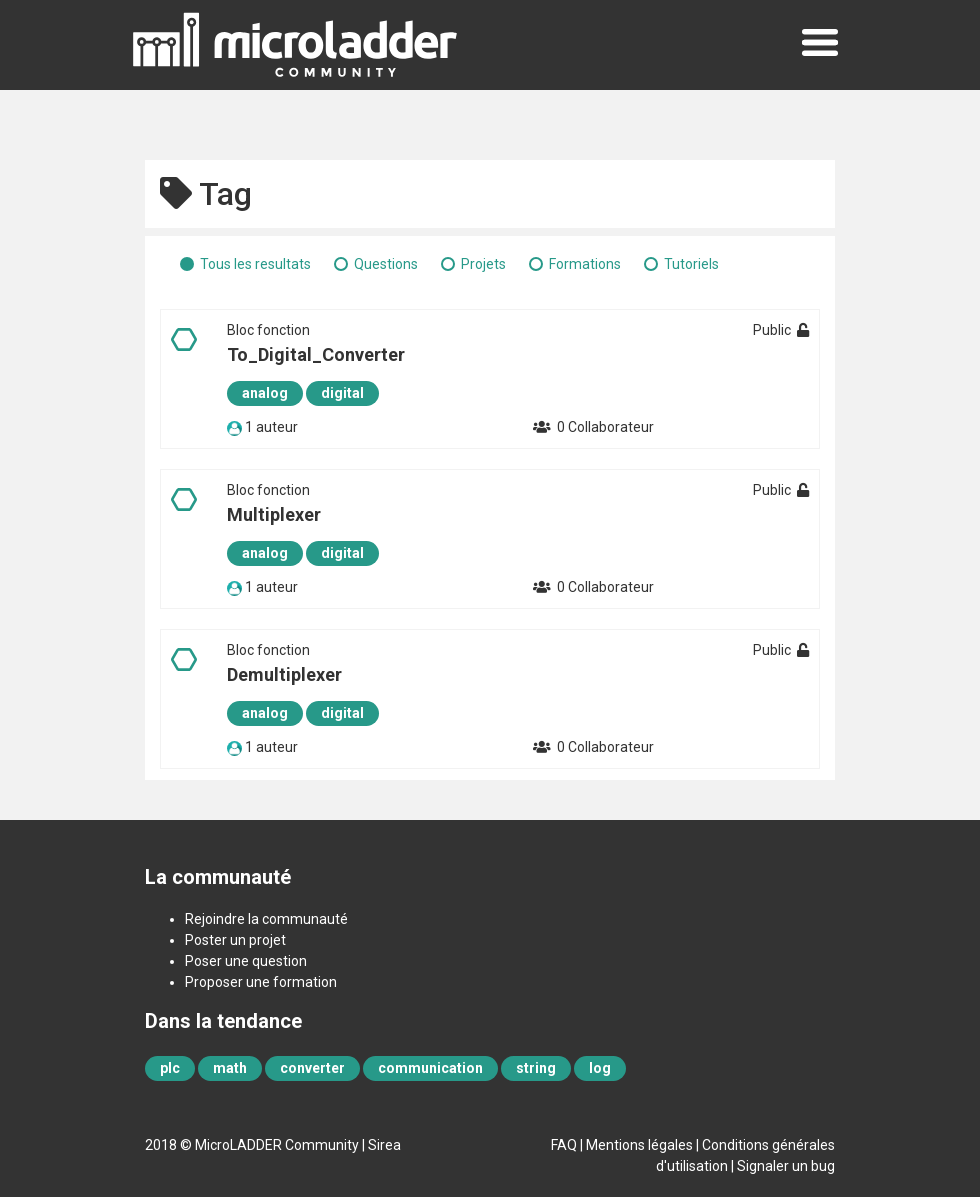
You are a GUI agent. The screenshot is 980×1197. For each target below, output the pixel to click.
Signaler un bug (786, 1166)
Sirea (384, 1145)
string (536, 1068)
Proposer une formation (261, 982)
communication (430, 1068)
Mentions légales (639, 1145)
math (230, 1068)
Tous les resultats (255, 264)
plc (170, 1068)
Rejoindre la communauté (266, 919)
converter (312, 1068)
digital (342, 393)
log (600, 1068)
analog (265, 393)
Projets (483, 264)
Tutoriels (691, 264)
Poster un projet (235, 940)
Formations (585, 264)
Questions (386, 264)
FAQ (564, 1145)
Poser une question (246, 961)
